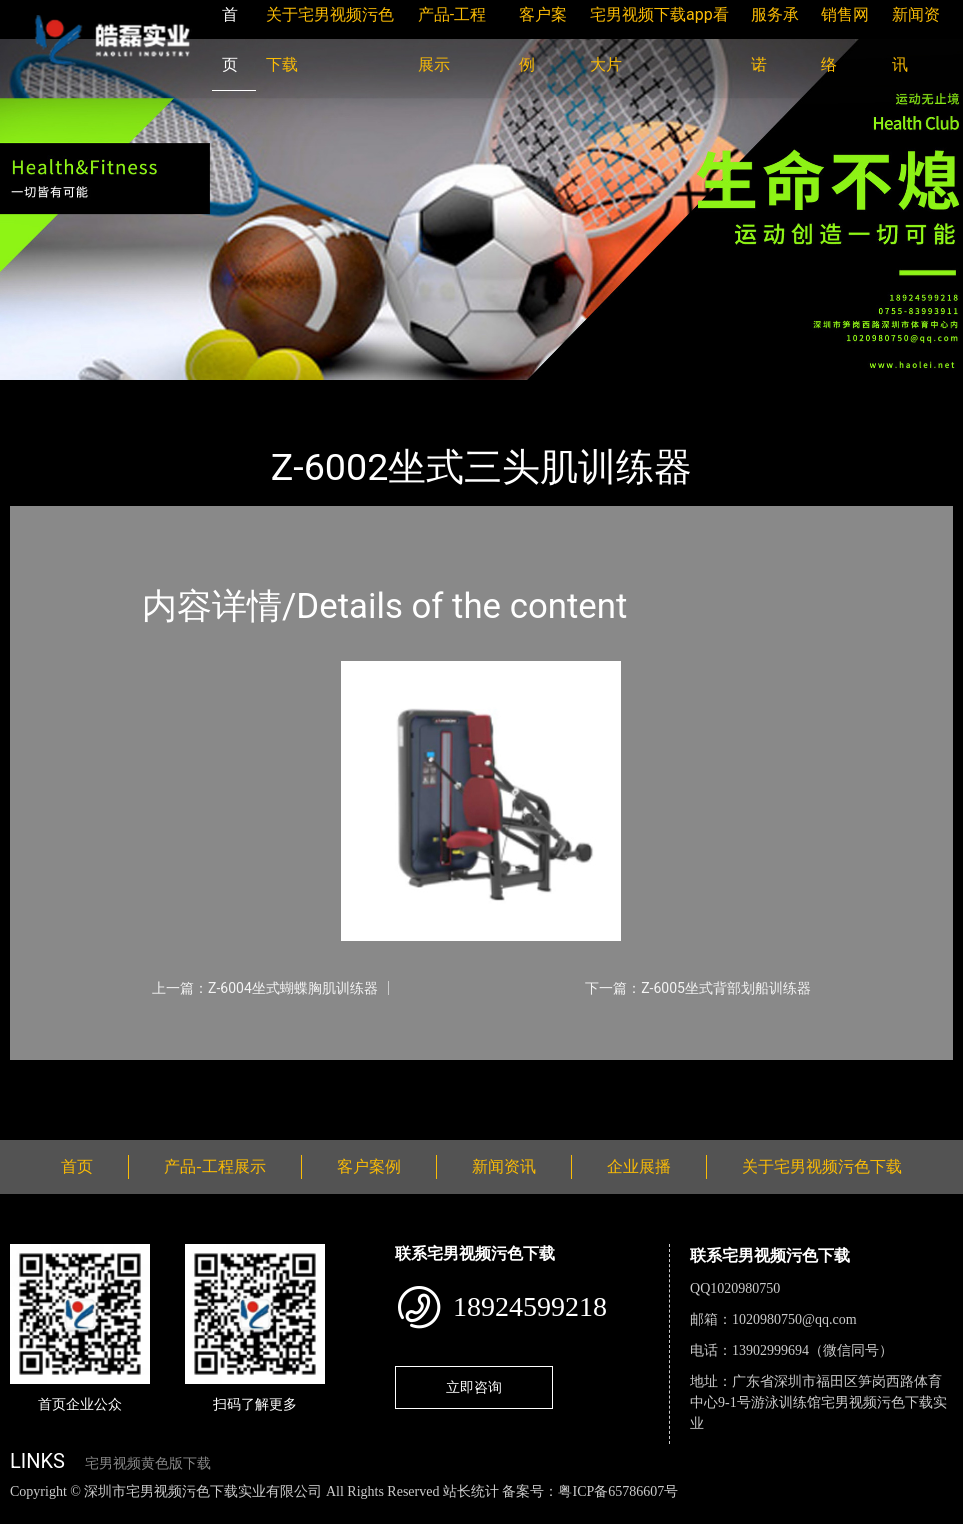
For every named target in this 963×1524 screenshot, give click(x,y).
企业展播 (639, 1166)
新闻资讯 (504, 1166)
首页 (45, 393)
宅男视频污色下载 (260, 393)
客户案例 (369, 1166)
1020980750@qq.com (794, 1319)
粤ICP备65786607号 (618, 1491)
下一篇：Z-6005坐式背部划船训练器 (698, 988)
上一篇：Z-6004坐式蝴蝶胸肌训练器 (265, 988)
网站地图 (30, 1512)
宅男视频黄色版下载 (148, 1463)
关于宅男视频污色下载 (822, 1166)
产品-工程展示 (130, 393)
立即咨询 (474, 1387)
